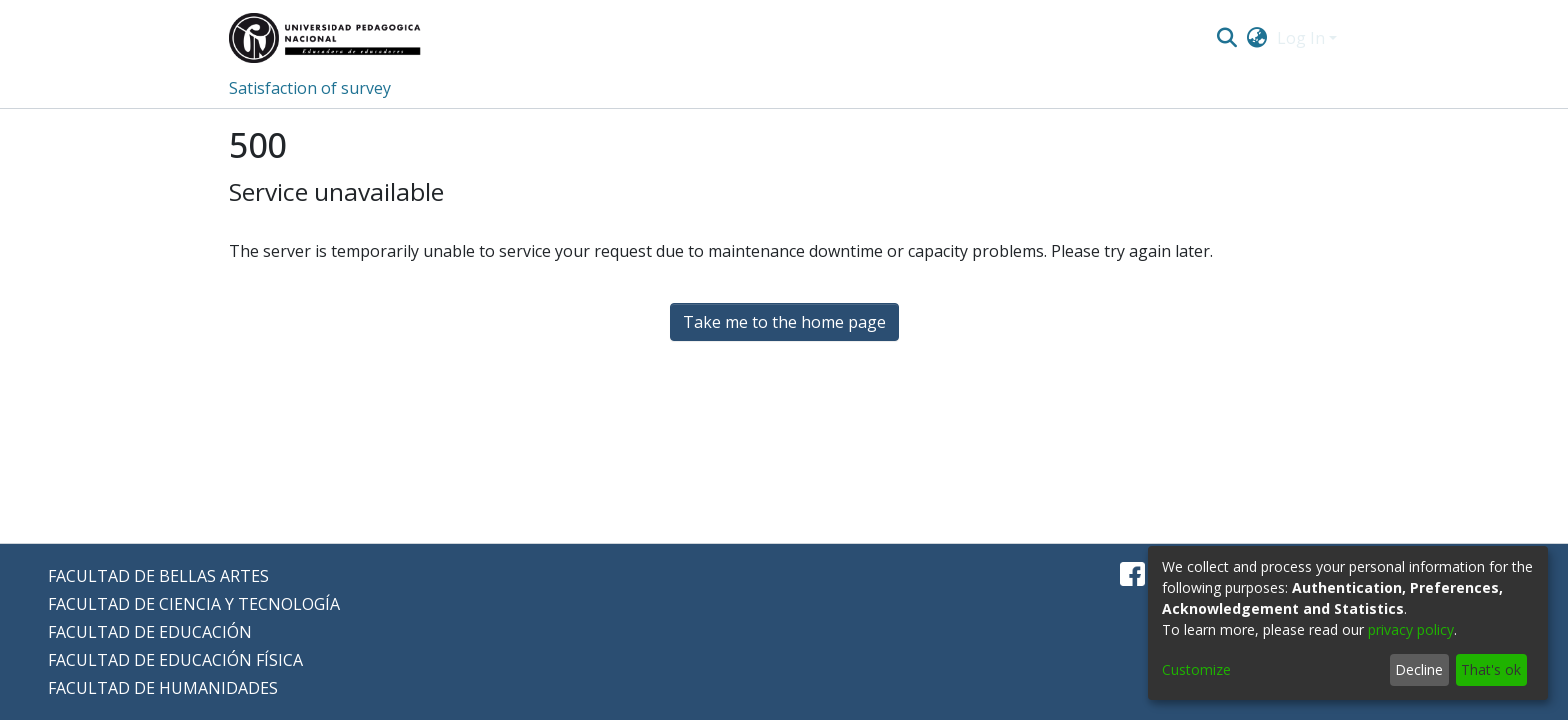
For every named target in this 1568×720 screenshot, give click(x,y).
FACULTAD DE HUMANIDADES (163, 688)
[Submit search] (1226, 38)
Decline (1419, 669)
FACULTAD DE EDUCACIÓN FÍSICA (175, 660)
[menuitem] (1257, 38)
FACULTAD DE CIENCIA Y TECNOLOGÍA (194, 604)
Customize (1196, 669)
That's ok (1491, 669)
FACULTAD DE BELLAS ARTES (158, 576)
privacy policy (1411, 629)
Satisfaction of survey (310, 88)
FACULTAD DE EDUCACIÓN (150, 632)
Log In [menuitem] (1301, 38)
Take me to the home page (784, 322)
